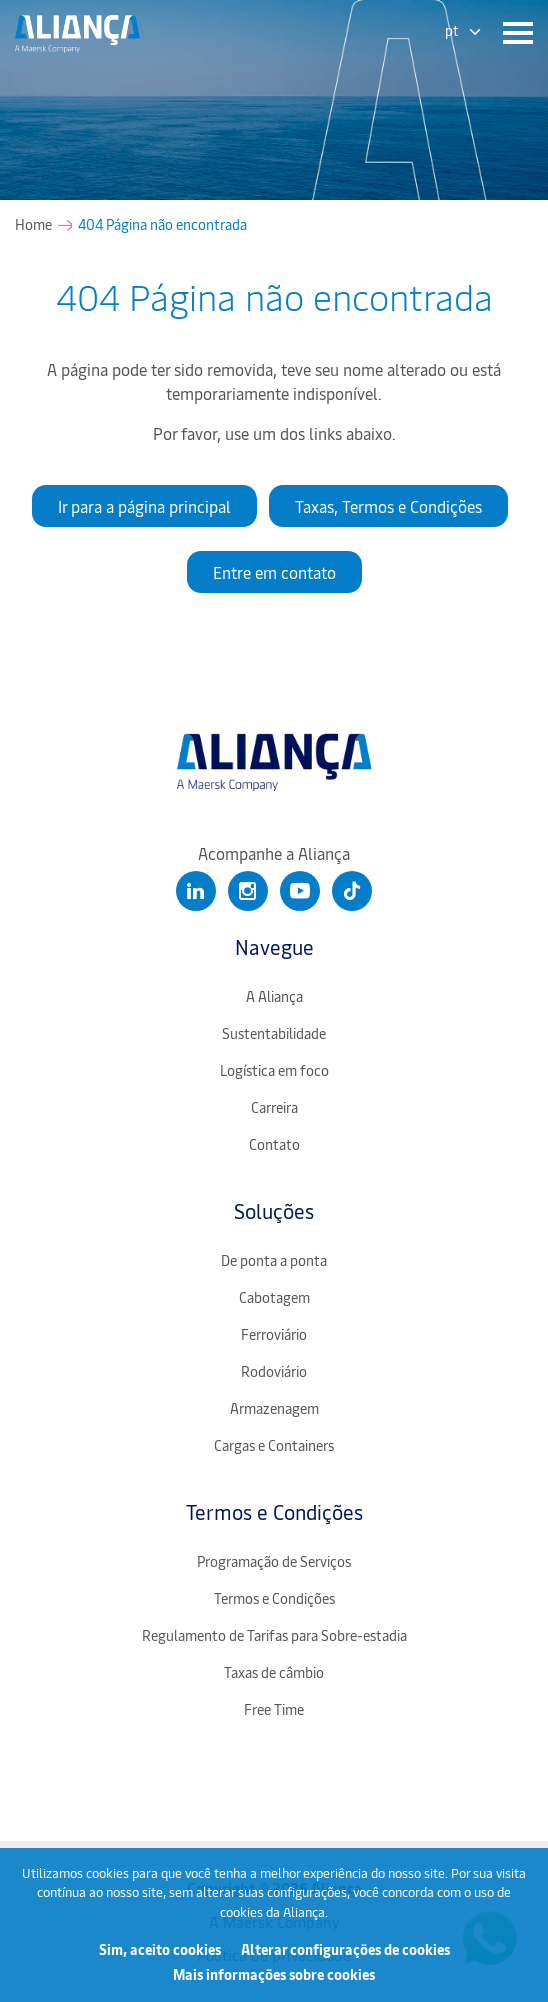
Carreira (274, 1107)
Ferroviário (274, 1334)
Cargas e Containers (274, 1445)
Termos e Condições (274, 1511)
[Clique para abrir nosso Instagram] (248, 891)
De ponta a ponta (274, 1260)
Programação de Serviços (274, 1561)
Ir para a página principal (144, 506)
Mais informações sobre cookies (274, 1974)
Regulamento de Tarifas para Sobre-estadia (274, 1635)
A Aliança (274, 996)
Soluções (274, 1210)
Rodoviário (274, 1371)
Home (33, 225)
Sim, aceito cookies (160, 1949)
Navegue (274, 946)
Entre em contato (274, 572)
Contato (274, 1144)
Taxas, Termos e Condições (388, 506)
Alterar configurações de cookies (345, 1949)
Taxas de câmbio (274, 1672)
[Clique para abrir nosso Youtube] (300, 891)
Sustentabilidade (274, 1033)
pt (452, 30)
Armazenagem (274, 1408)
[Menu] (513, 33)
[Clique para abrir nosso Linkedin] (196, 891)
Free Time (274, 1709)
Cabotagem (274, 1297)
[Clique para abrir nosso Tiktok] (352, 891)
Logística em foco (274, 1070)
